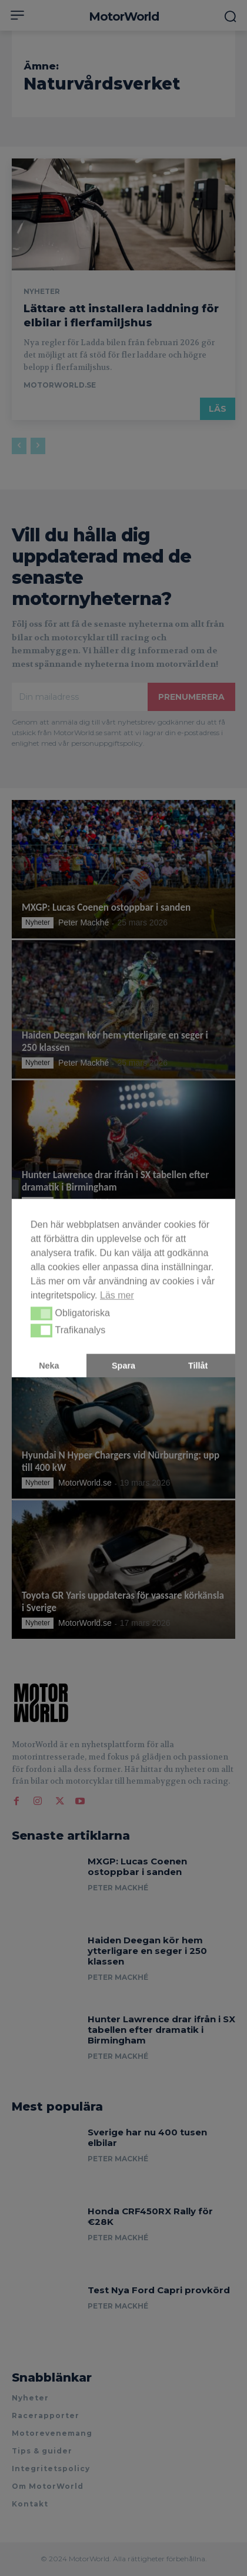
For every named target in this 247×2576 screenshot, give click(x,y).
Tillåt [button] (198, 1365)
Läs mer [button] (117, 1295)
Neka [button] (49, 1365)
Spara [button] (123, 1365)
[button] (41, 1313)
